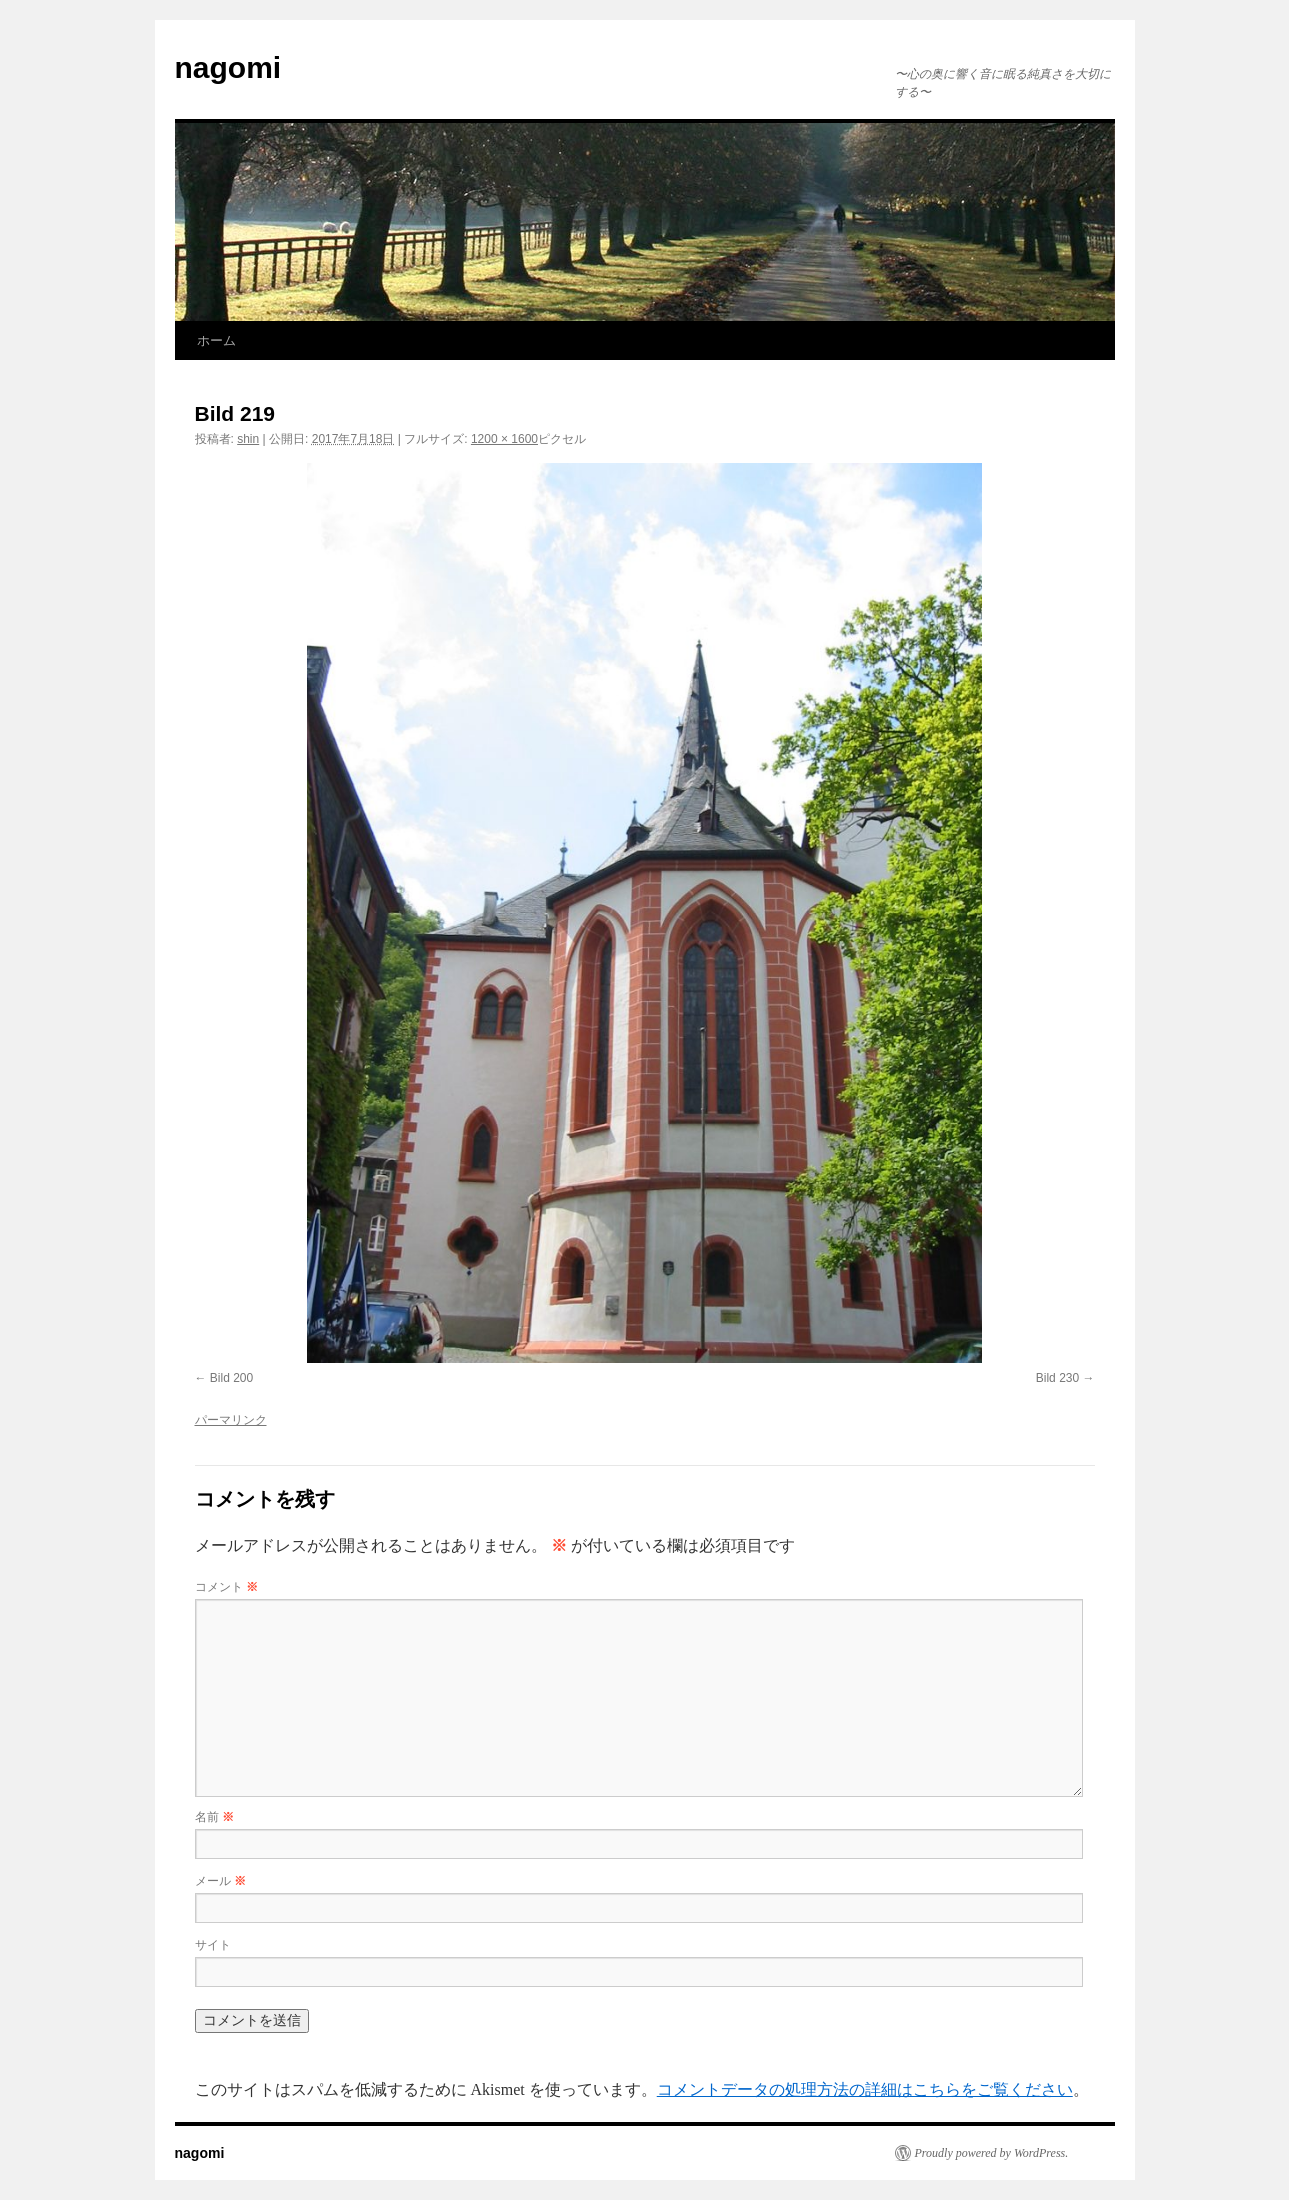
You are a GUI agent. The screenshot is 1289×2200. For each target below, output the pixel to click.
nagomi (228, 67)
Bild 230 (1057, 1378)
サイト (213, 1945)
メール (220, 1881)
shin (248, 439)
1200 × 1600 (504, 439)
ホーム (216, 340)
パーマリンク (231, 1420)
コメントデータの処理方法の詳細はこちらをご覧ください (865, 2089)
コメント (226, 1587)
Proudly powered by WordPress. (992, 2153)
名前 (214, 1817)
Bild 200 (231, 1378)
